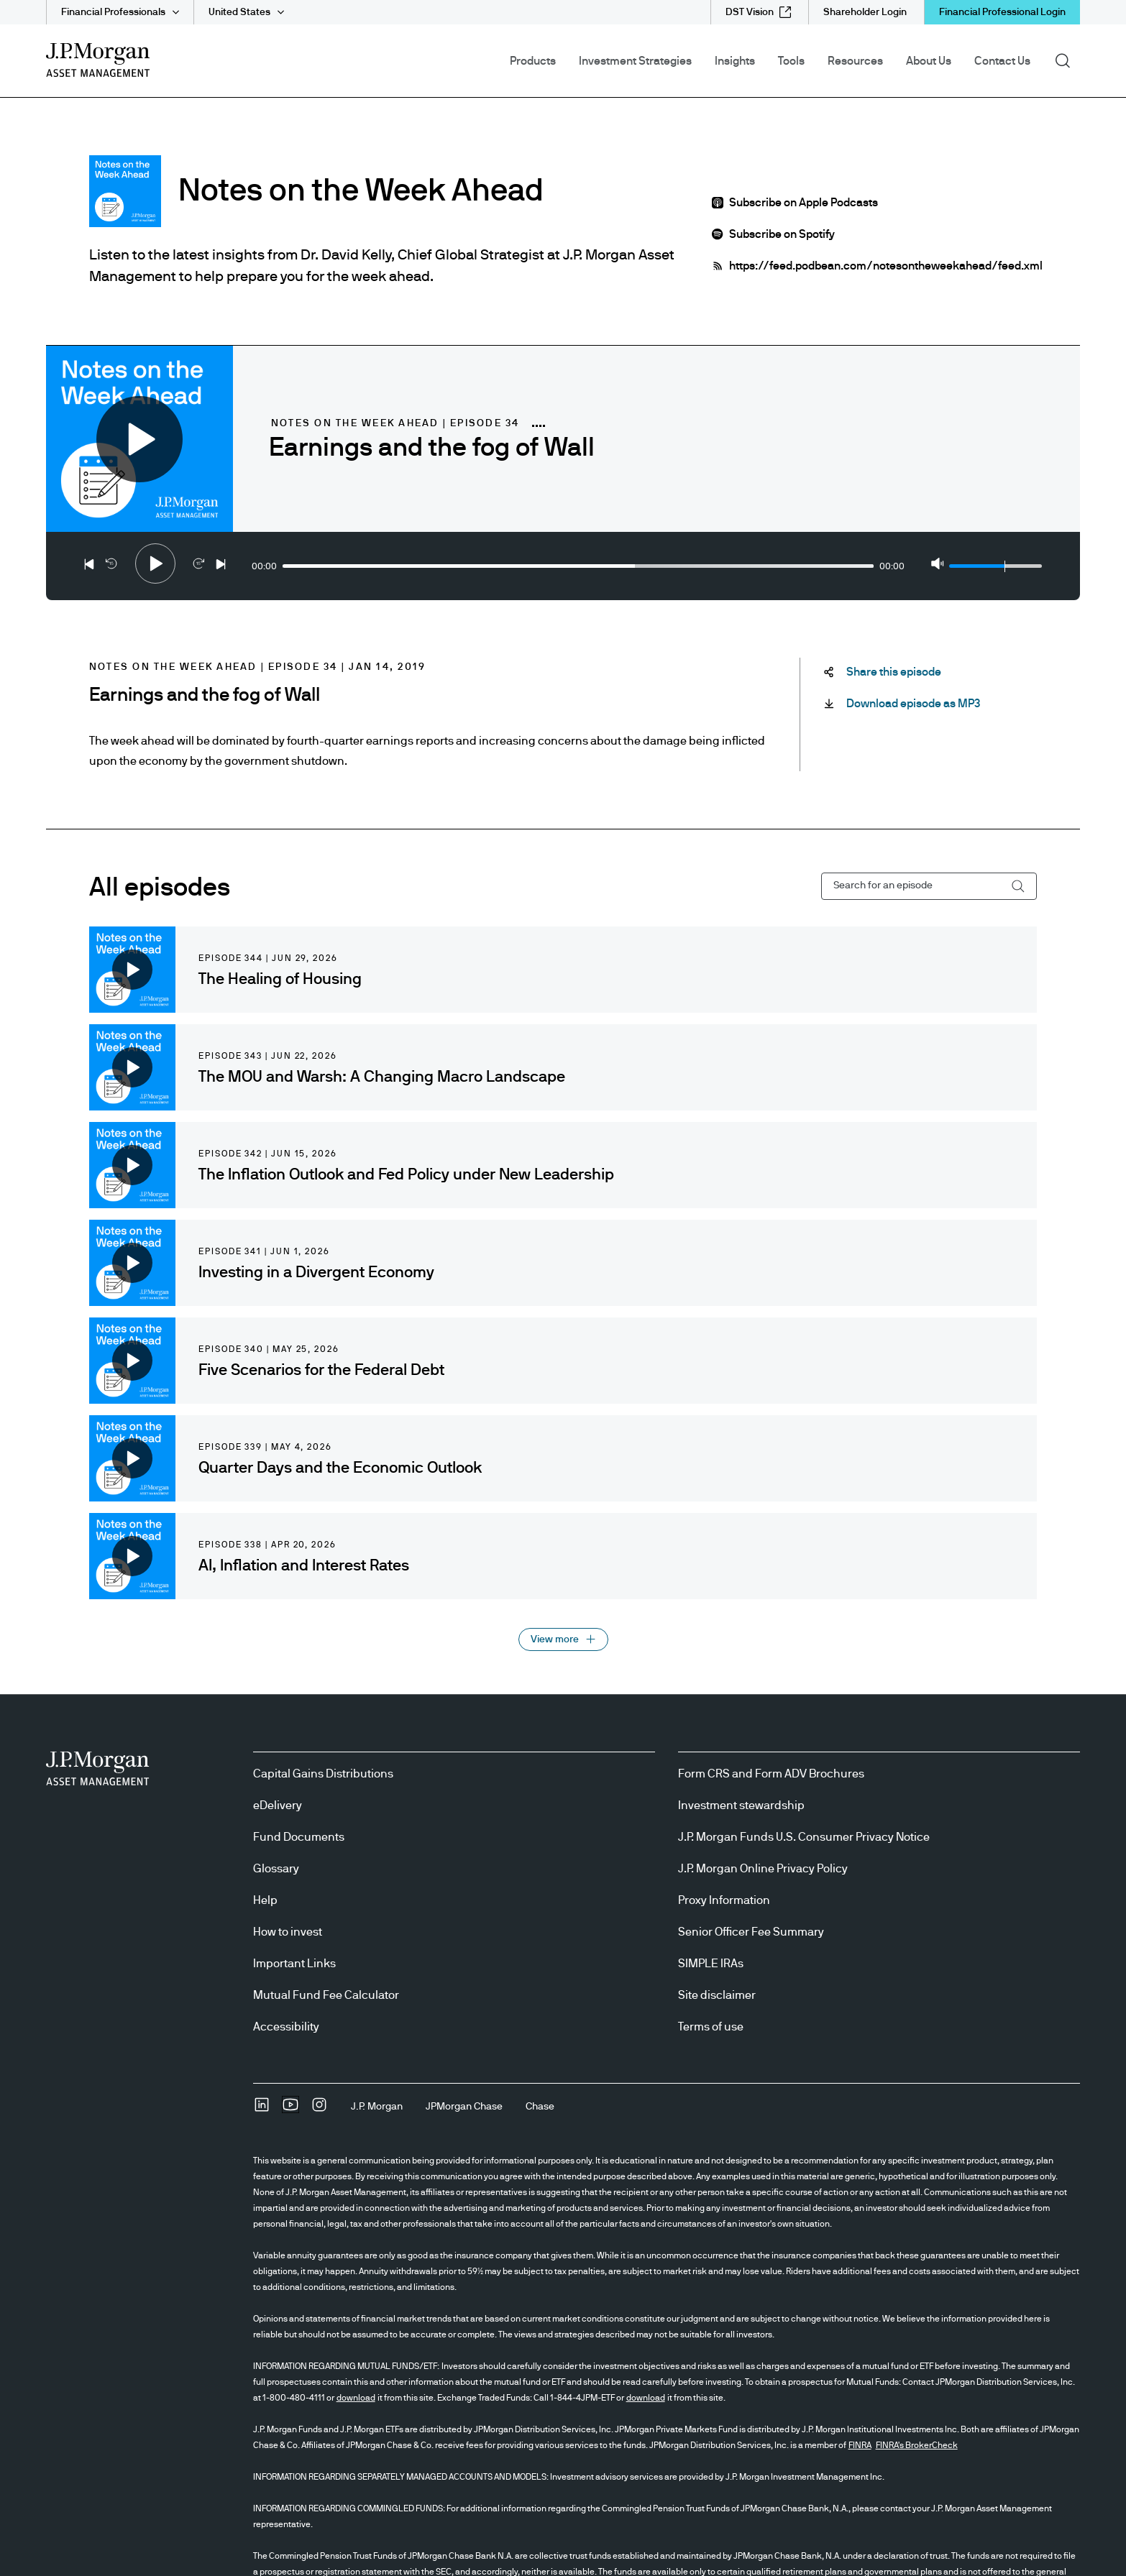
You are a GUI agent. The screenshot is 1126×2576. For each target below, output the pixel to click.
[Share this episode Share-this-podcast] (893, 672)
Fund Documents (298, 1837)
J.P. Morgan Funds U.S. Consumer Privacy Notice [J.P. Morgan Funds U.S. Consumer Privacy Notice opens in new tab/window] (804, 1837)
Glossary (276, 1868)
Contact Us (1002, 61)
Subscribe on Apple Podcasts (803, 202)
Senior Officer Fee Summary (751, 1932)
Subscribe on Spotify (782, 234)
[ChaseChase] (540, 2106)
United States (239, 12)
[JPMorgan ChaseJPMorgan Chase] (464, 2106)
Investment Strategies (635, 61)
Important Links (294, 1963)
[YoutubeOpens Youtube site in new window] (290, 2109)
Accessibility (286, 2027)
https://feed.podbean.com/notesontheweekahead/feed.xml (886, 266)
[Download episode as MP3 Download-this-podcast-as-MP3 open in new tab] (913, 703)
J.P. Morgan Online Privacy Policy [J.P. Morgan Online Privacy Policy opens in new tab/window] (763, 1868)
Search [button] (1067, 59)
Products (533, 61)
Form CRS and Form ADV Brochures (771, 1774)
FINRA (859, 2445)
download (356, 2397)
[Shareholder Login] (865, 12)
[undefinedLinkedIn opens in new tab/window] (261, 2109)
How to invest (287, 1932)
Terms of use (710, 2027)
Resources (855, 61)
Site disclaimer (717, 1995)
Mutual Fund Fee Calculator (326, 1995)
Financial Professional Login (1002, 12)
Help (265, 1900)
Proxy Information (724, 1900)
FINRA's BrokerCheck (917, 2445)
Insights (735, 61)
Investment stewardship (741, 1805)
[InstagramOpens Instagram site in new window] (319, 2109)
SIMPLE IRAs (710, 1963)
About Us (928, 61)
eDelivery (277, 1805)
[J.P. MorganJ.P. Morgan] (376, 2106)
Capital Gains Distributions (323, 1774)
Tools (791, 61)
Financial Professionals (113, 12)
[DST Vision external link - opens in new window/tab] (758, 12)
